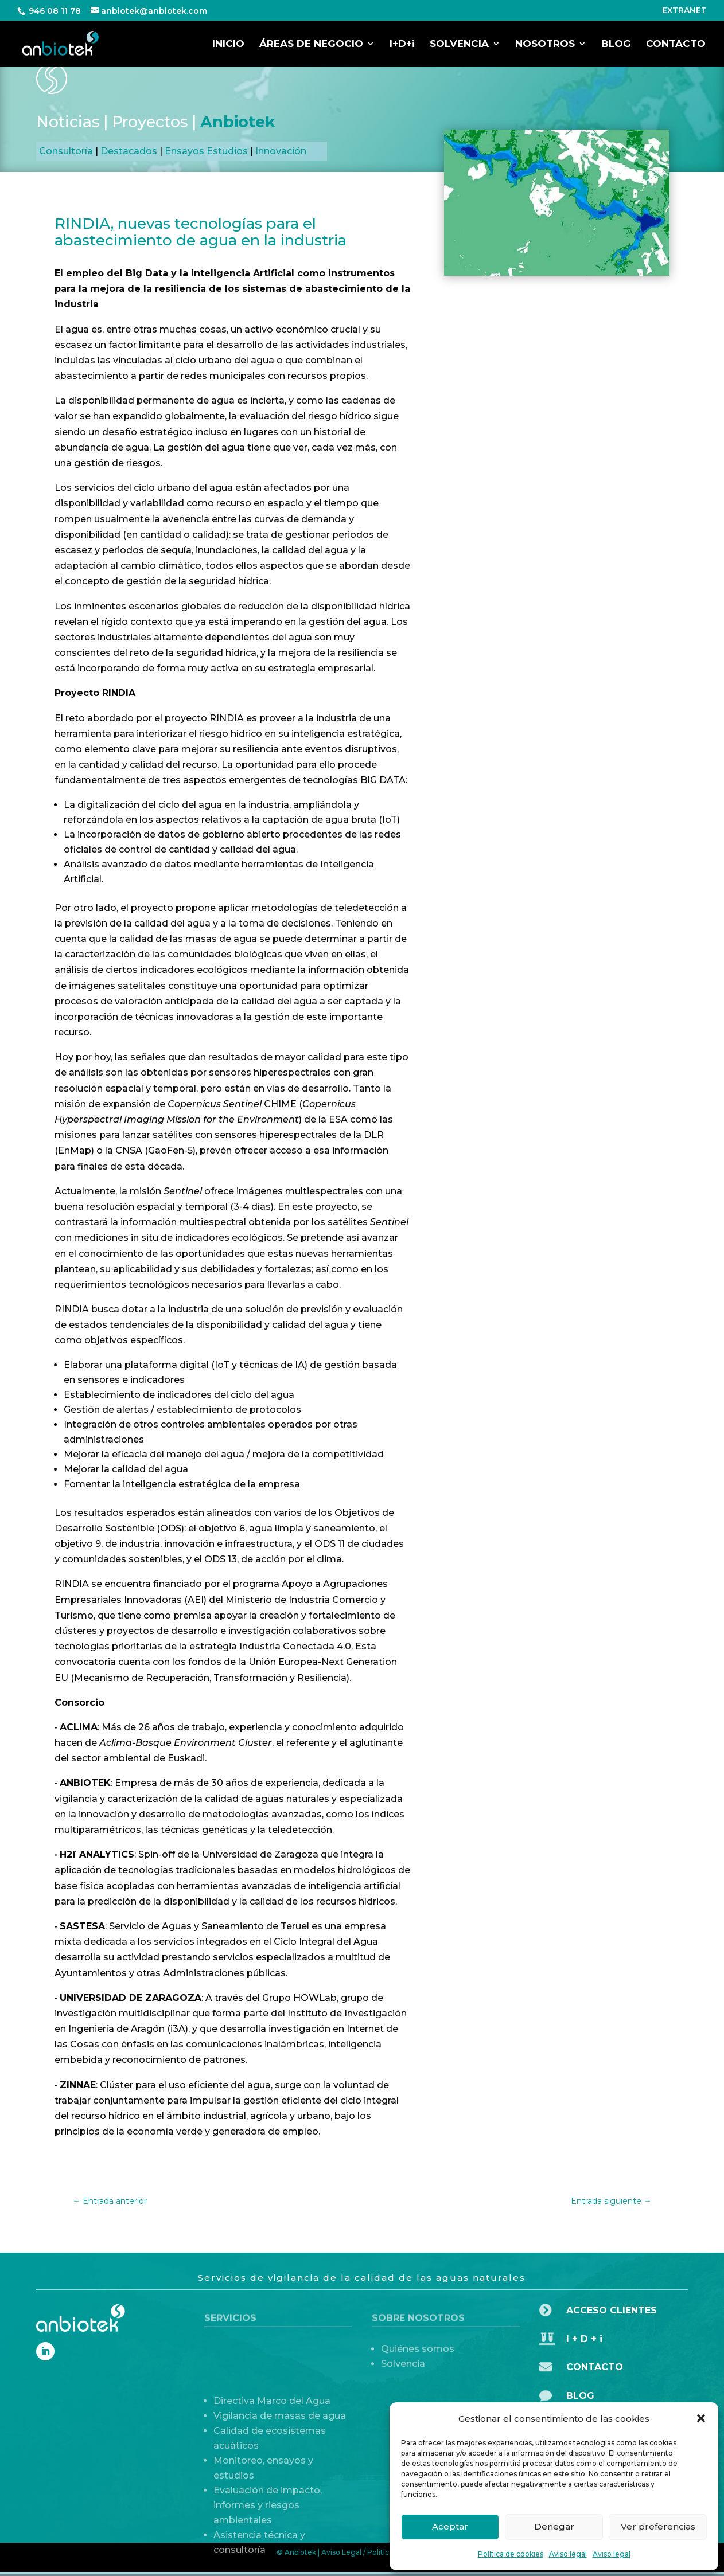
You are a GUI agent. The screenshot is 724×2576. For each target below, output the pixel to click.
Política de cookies (510, 2554)
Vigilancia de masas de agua (279, 2507)
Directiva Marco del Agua (271, 2492)
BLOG (616, 44)
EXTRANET (684, 10)
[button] (701, 2418)
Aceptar (450, 2526)
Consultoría (66, 151)
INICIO (228, 44)
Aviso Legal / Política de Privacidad (381, 2552)
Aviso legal (568, 2554)
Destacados (128, 151)
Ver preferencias (658, 2526)
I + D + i (584, 2338)
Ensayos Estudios (206, 151)
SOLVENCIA (459, 44)
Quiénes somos (417, 2369)
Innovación (280, 151)
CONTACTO (676, 44)
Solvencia (403, 2384)
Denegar (554, 2526)
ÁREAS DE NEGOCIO (311, 44)
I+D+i (402, 44)
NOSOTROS (545, 44)
